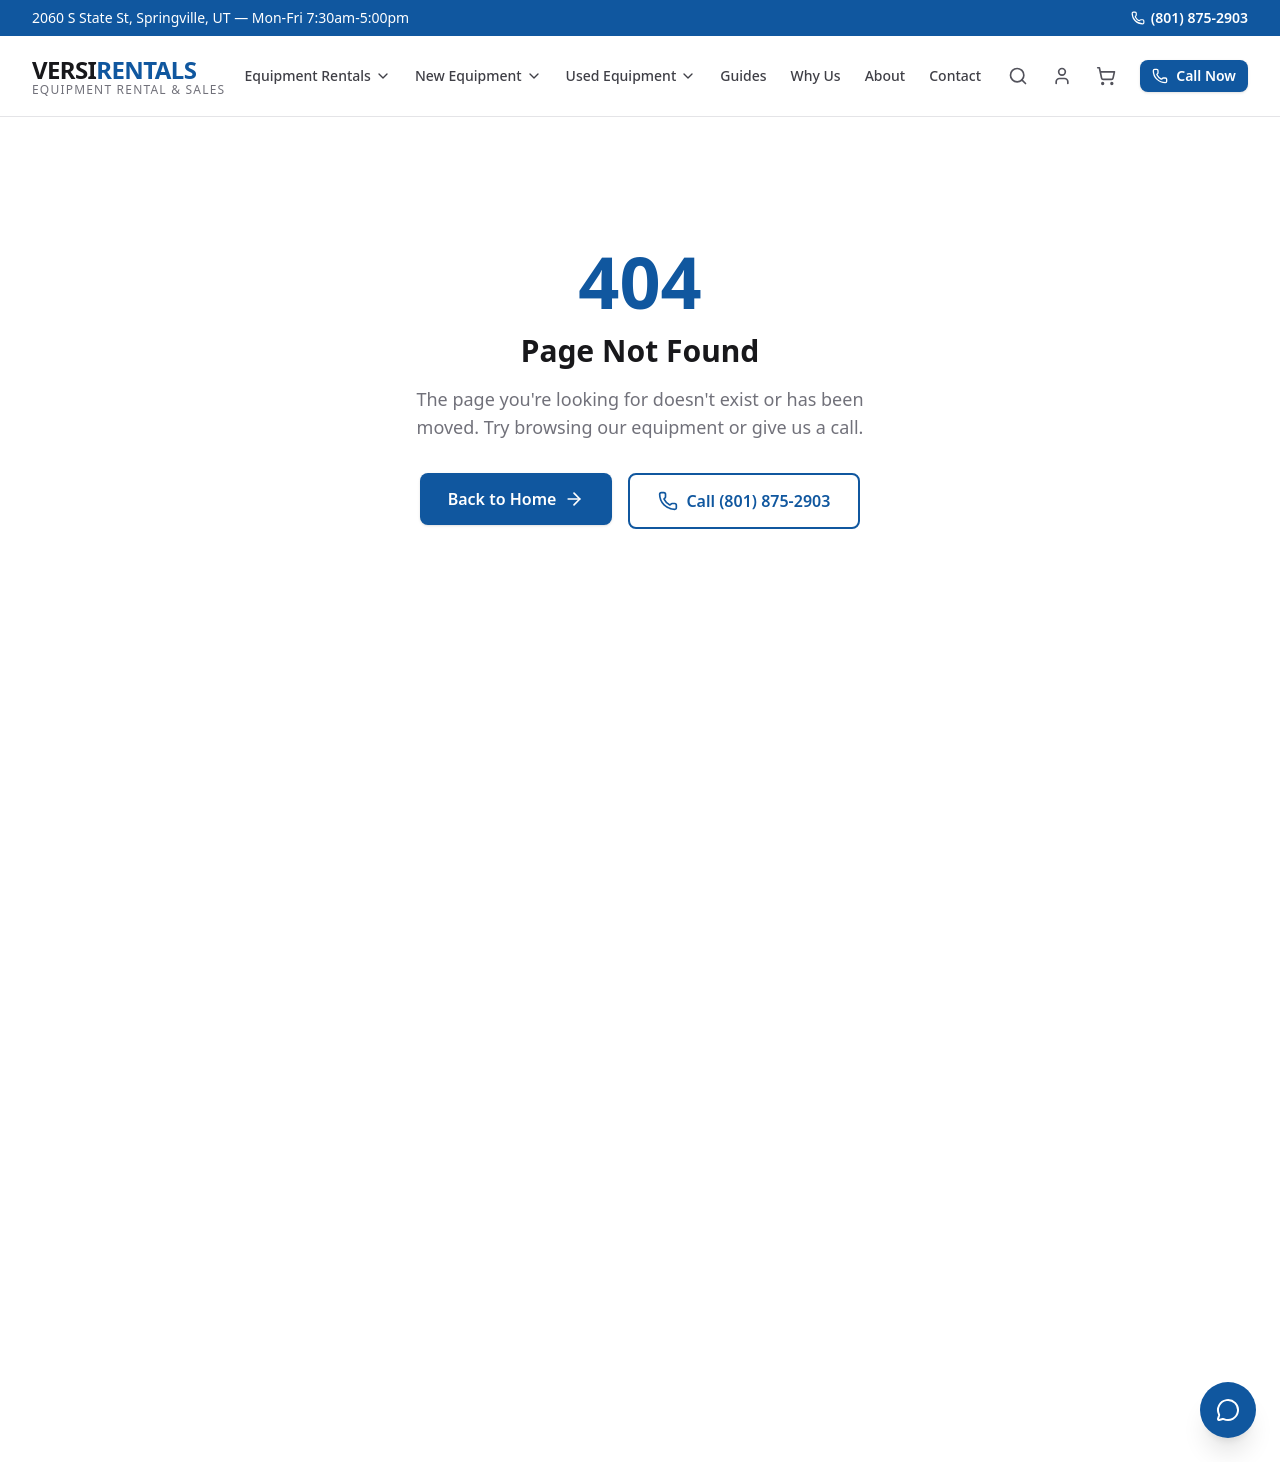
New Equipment (478, 75)
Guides (743, 75)
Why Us (816, 75)
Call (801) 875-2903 (744, 501)
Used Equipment (631, 75)
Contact (955, 75)
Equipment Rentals (317, 75)
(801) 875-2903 (1189, 17)
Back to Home (516, 499)
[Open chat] (1228, 1410)
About (885, 75)
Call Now (1194, 75)
